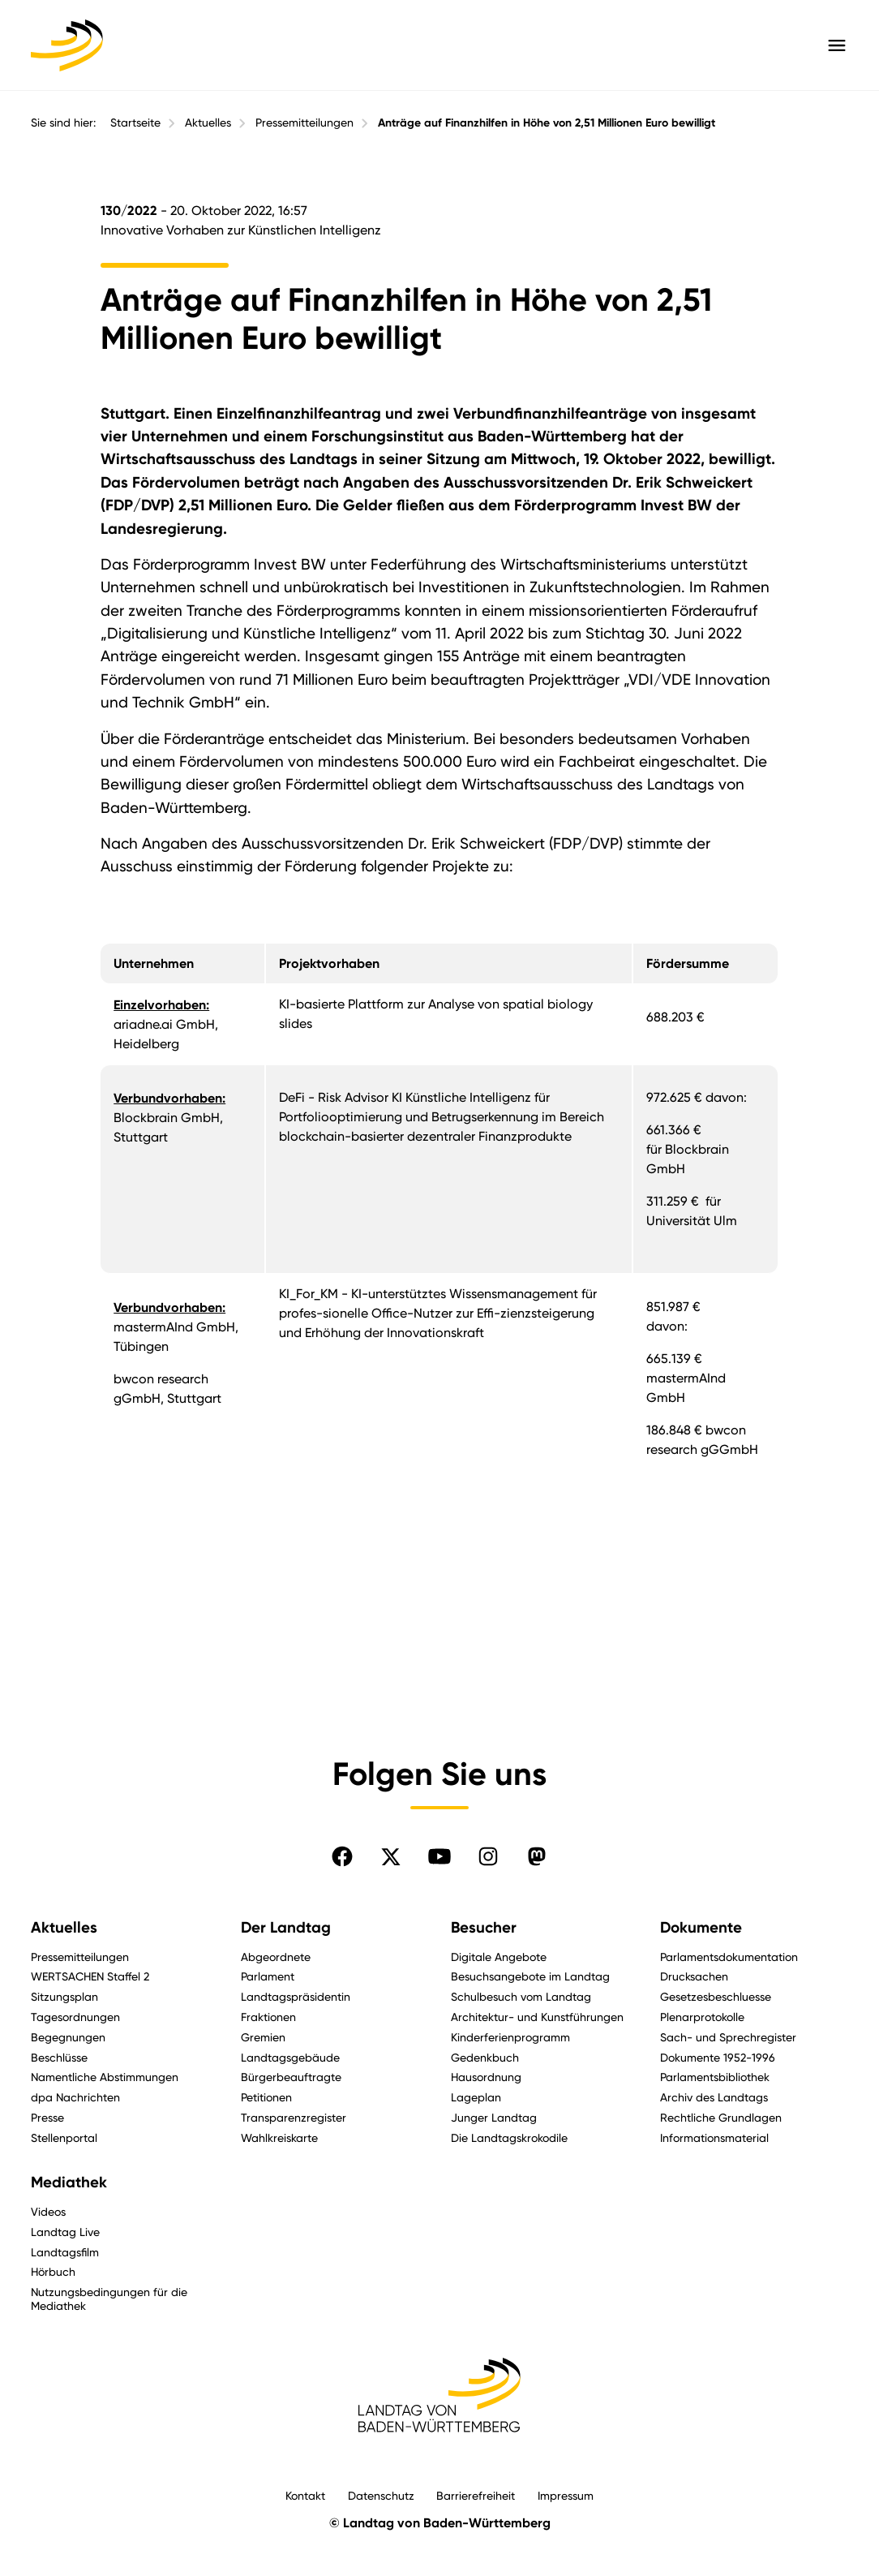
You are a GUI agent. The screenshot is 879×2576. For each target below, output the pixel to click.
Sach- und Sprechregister (728, 2037)
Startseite (135, 122)
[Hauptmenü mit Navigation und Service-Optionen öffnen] (837, 45)
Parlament (267, 1976)
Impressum (566, 2495)
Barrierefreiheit (475, 2495)
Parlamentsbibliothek (715, 2077)
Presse (47, 2117)
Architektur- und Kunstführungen (537, 2016)
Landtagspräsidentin (295, 1996)
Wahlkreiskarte (279, 2137)
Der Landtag (286, 1928)
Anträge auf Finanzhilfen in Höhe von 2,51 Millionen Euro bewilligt (546, 123)
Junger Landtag (494, 2117)
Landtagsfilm (65, 2252)
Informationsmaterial (714, 2137)
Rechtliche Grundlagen (721, 2117)
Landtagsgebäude (290, 2057)
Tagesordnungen (75, 2016)
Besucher (484, 1928)
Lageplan (476, 2097)
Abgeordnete (276, 1956)
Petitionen (266, 2097)
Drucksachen (694, 1976)
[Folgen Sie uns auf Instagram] (488, 1856)
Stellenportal (64, 2137)
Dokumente (701, 1928)
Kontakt (305, 2495)
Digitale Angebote (499, 1956)
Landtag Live (65, 2231)
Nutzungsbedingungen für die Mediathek (109, 2298)
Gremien (263, 2037)
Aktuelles (208, 122)
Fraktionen (268, 2016)
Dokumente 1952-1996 (717, 2057)
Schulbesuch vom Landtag (521, 1996)
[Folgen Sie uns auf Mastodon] (537, 1856)
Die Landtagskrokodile (509, 2137)
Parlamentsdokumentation (729, 1956)
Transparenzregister (293, 2117)
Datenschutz (381, 2495)
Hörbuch (53, 2271)
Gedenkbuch (485, 2057)
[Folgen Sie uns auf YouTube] (439, 1856)
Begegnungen (68, 2037)
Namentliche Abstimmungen (104, 2077)
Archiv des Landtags (714, 2097)
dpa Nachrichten (75, 2097)
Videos (48, 2211)
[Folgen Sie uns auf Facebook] (342, 1856)
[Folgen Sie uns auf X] (391, 1856)
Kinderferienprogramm (510, 2037)
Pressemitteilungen (304, 122)
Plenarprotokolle (702, 2016)
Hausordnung (486, 2077)
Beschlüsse (59, 2057)
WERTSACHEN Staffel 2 (90, 1976)
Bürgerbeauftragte (291, 2077)
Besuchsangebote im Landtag (530, 1976)
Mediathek (69, 2182)
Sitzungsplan (64, 1996)
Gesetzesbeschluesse (715, 1996)
